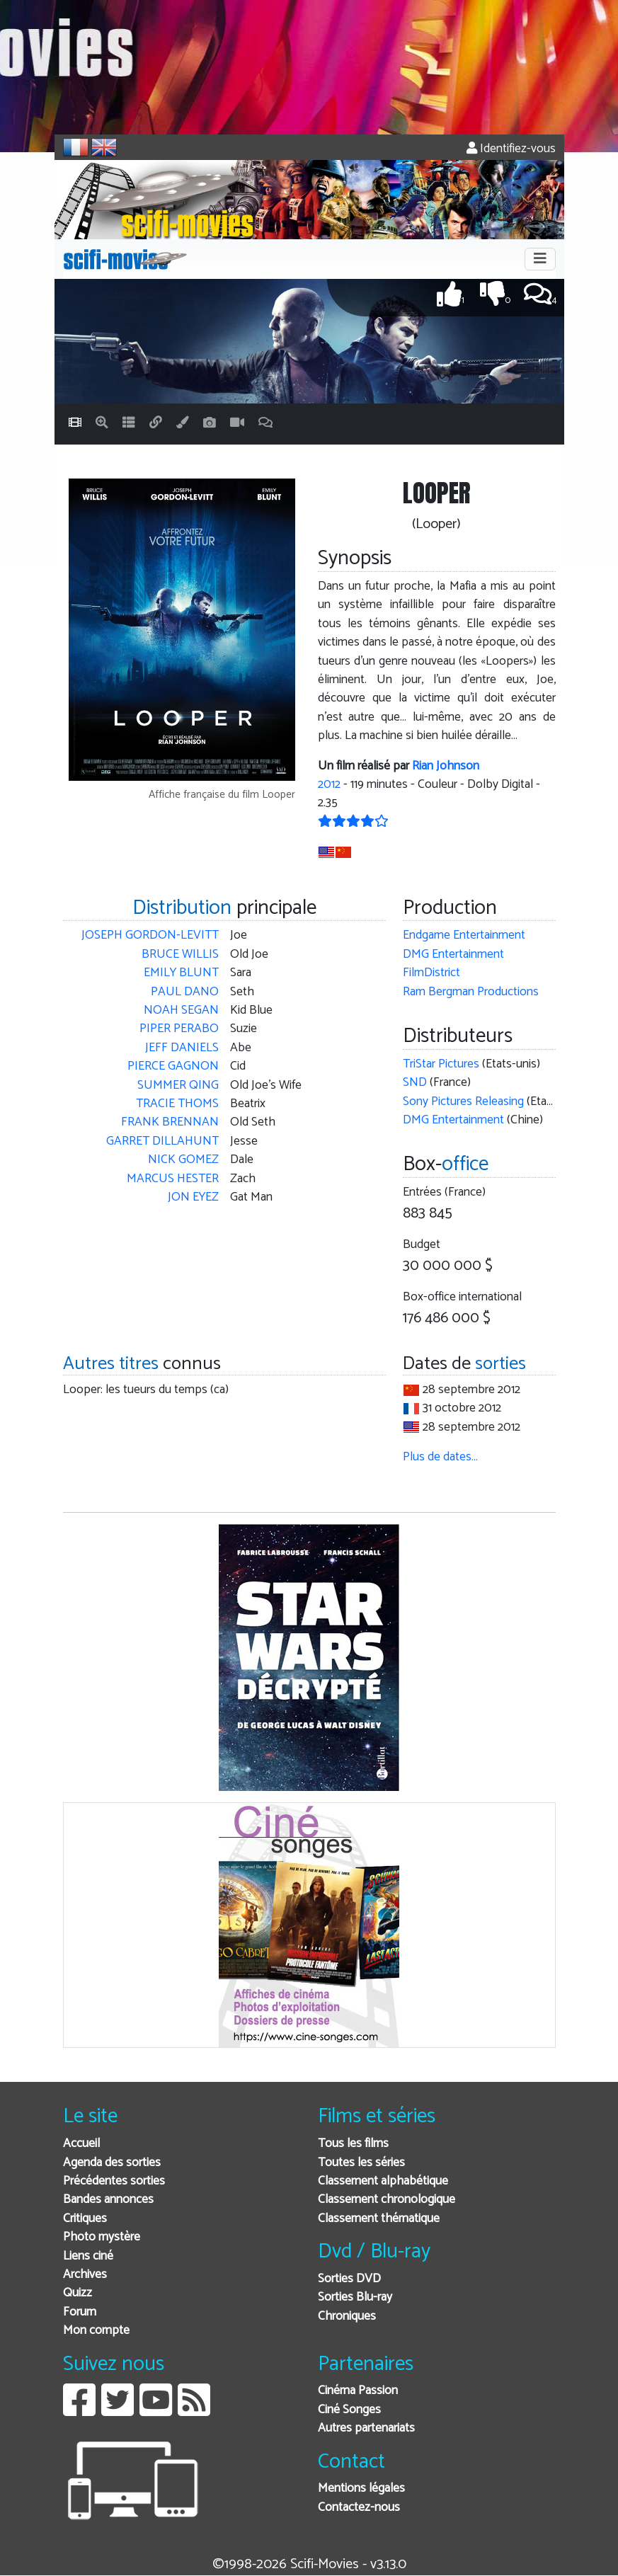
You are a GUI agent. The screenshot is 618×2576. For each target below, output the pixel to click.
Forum (79, 2312)
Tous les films (353, 2144)
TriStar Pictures (441, 1064)
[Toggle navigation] (540, 259)
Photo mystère (101, 2237)
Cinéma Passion (358, 2391)
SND (415, 1082)
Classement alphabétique (383, 2181)
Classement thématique (379, 2219)
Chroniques (347, 2316)
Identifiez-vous (511, 149)
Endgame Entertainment (464, 935)
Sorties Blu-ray (355, 2297)
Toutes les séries (361, 2163)
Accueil (81, 2144)
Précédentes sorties (114, 2181)
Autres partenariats (366, 2428)
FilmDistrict (431, 973)
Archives (85, 2275)
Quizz (77, 2293)
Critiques (85, 2219)
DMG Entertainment (453, 954)
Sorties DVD (349, 2279)
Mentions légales (361, 2488)
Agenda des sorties (112, 2163)
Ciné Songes (349, 2410)
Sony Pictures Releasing (463, 1102)
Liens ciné (88, 2256)
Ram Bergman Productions (471, 992)
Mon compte (96, 2330)
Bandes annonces (108, 2199)
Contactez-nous (359, 2507)
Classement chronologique (386, 2199)
